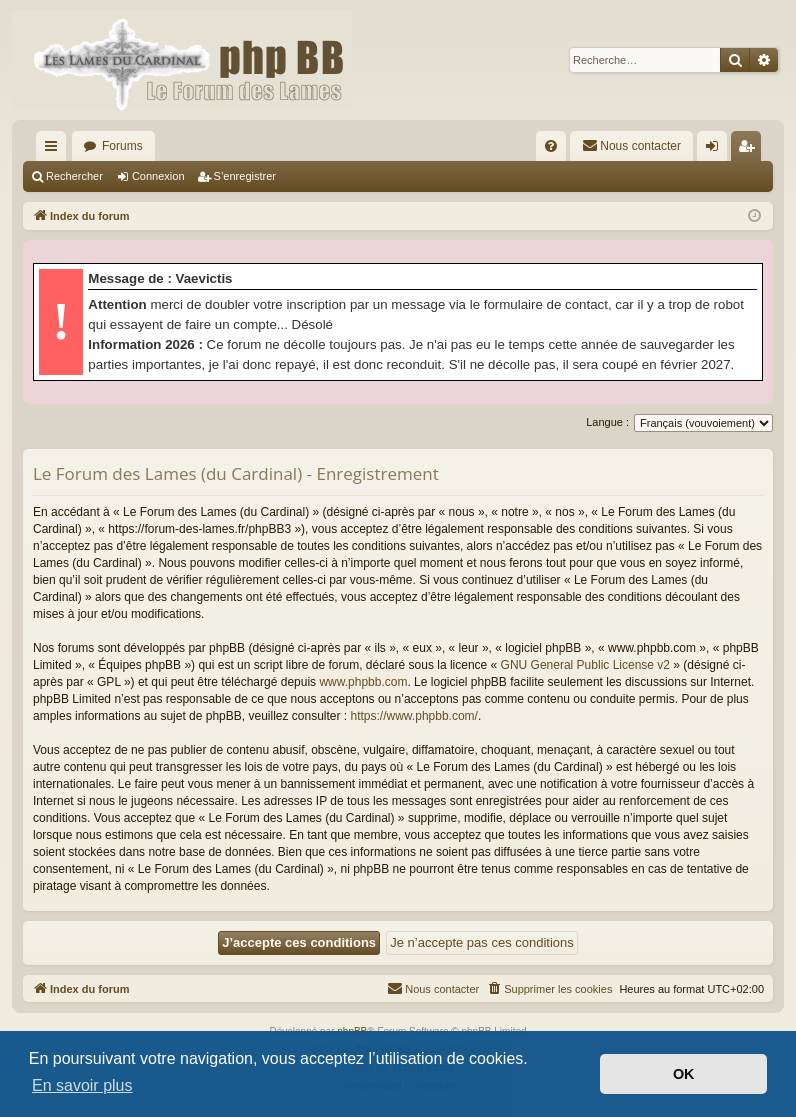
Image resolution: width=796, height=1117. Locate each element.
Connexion (158, 176)
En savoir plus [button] (82, 1085)
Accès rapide (55, 150)
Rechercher (74, 176)
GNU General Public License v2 (585, 665)
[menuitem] (551, 146)
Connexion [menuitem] (716, 150)
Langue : (607, 422)
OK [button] (684, 1074)
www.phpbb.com (363, 682)
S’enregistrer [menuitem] (750, 150)
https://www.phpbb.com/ (414, 716)
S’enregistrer (245, 176)
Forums (122, 146)
